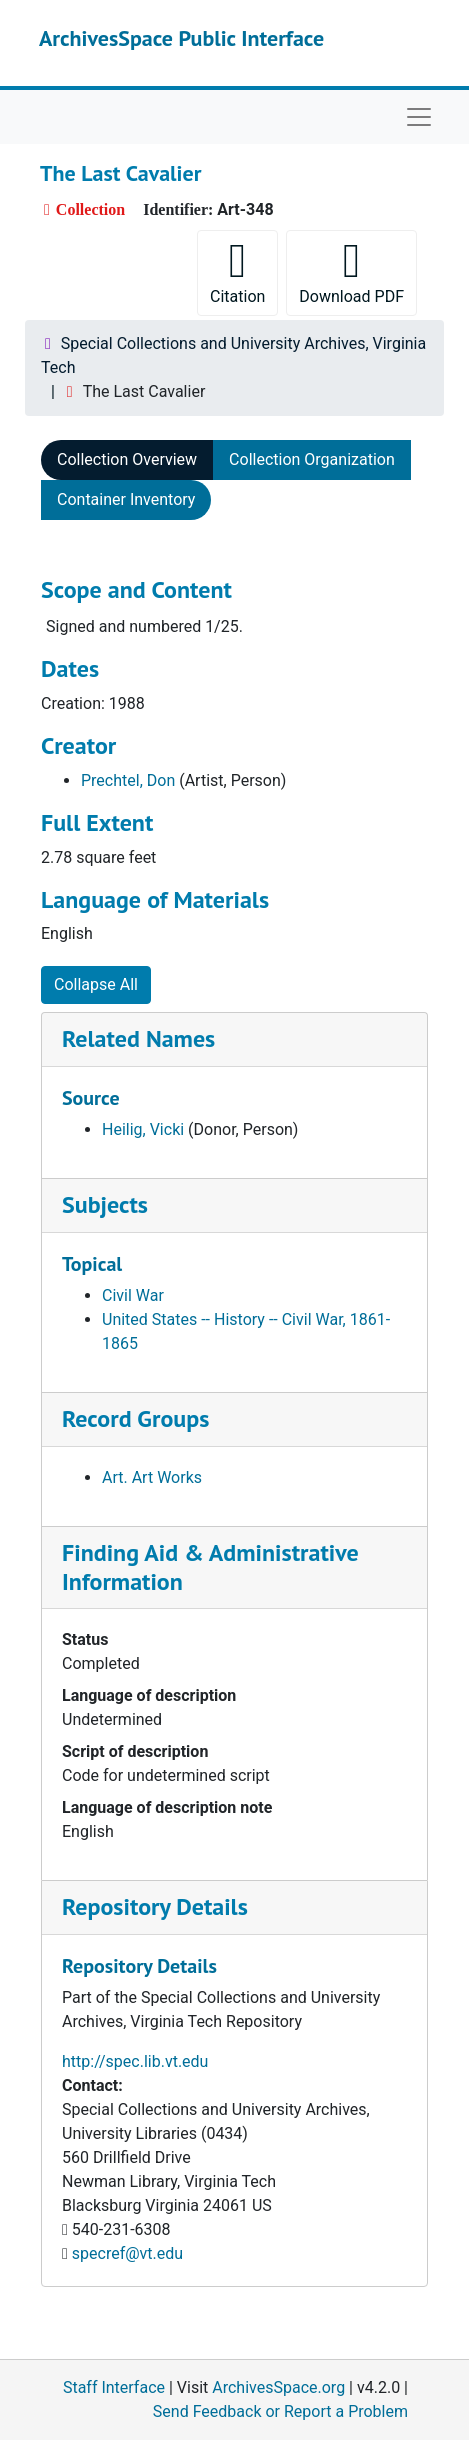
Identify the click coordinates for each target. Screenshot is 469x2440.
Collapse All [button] (96, 984)
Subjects (105, 1204)
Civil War (133, 1295)
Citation (237, 271)
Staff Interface (114, 2387)
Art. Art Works (152, 1477)
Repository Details (155, 1906)
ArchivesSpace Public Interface (181, 38)
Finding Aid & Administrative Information (210, 1567)
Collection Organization (312, 459)
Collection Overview (127, 459)
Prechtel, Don (128, 780)
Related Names (138, 1038)
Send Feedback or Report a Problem (280, 2411)
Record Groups (135, 1418)
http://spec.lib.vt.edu (135, 2061)
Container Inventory (126, 499)
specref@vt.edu (127, 2253)
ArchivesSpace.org (278, 2387)
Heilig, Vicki (143, 1129)
